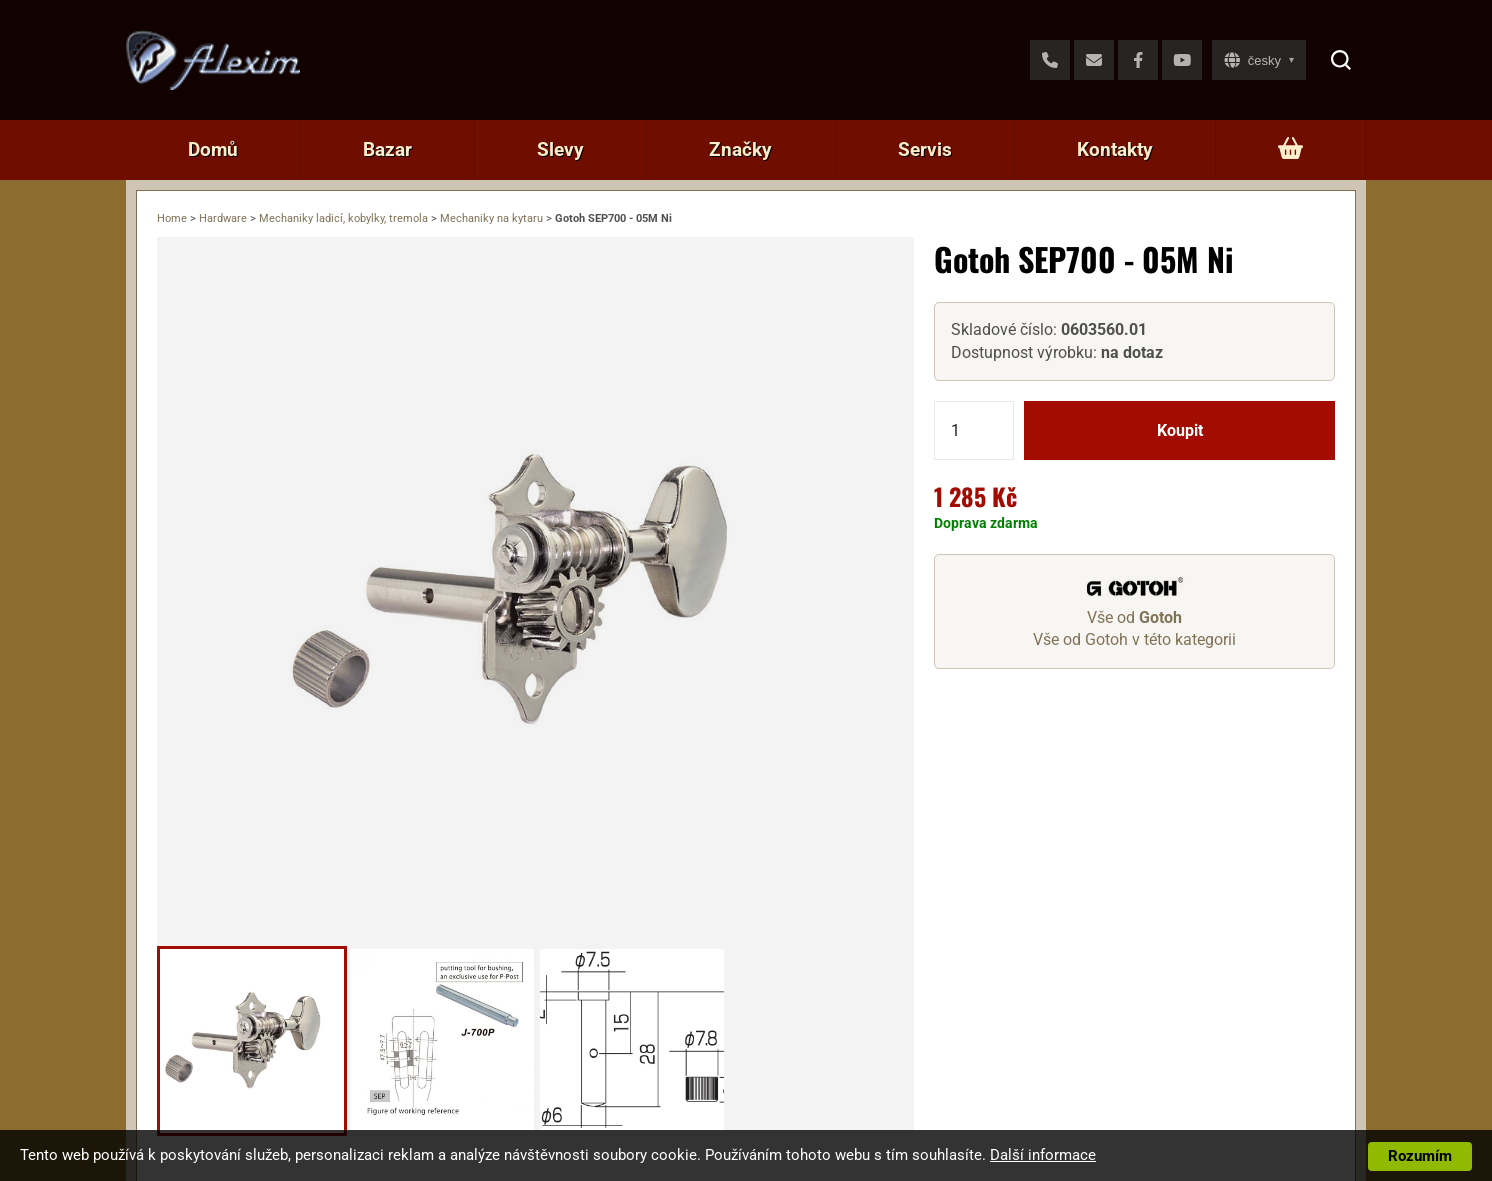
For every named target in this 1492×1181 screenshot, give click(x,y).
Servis (925, 149)
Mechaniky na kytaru (491, 218)
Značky (740, 149)
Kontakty (1115, 149)
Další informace (1043, 1155)
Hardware (223, 218)
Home (172, 218)
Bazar (387, 149)
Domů (213, 149)
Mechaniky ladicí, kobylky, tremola (343, 218)
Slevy (560, 149)
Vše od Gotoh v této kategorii (1134, 639)
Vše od (1134, 617)
